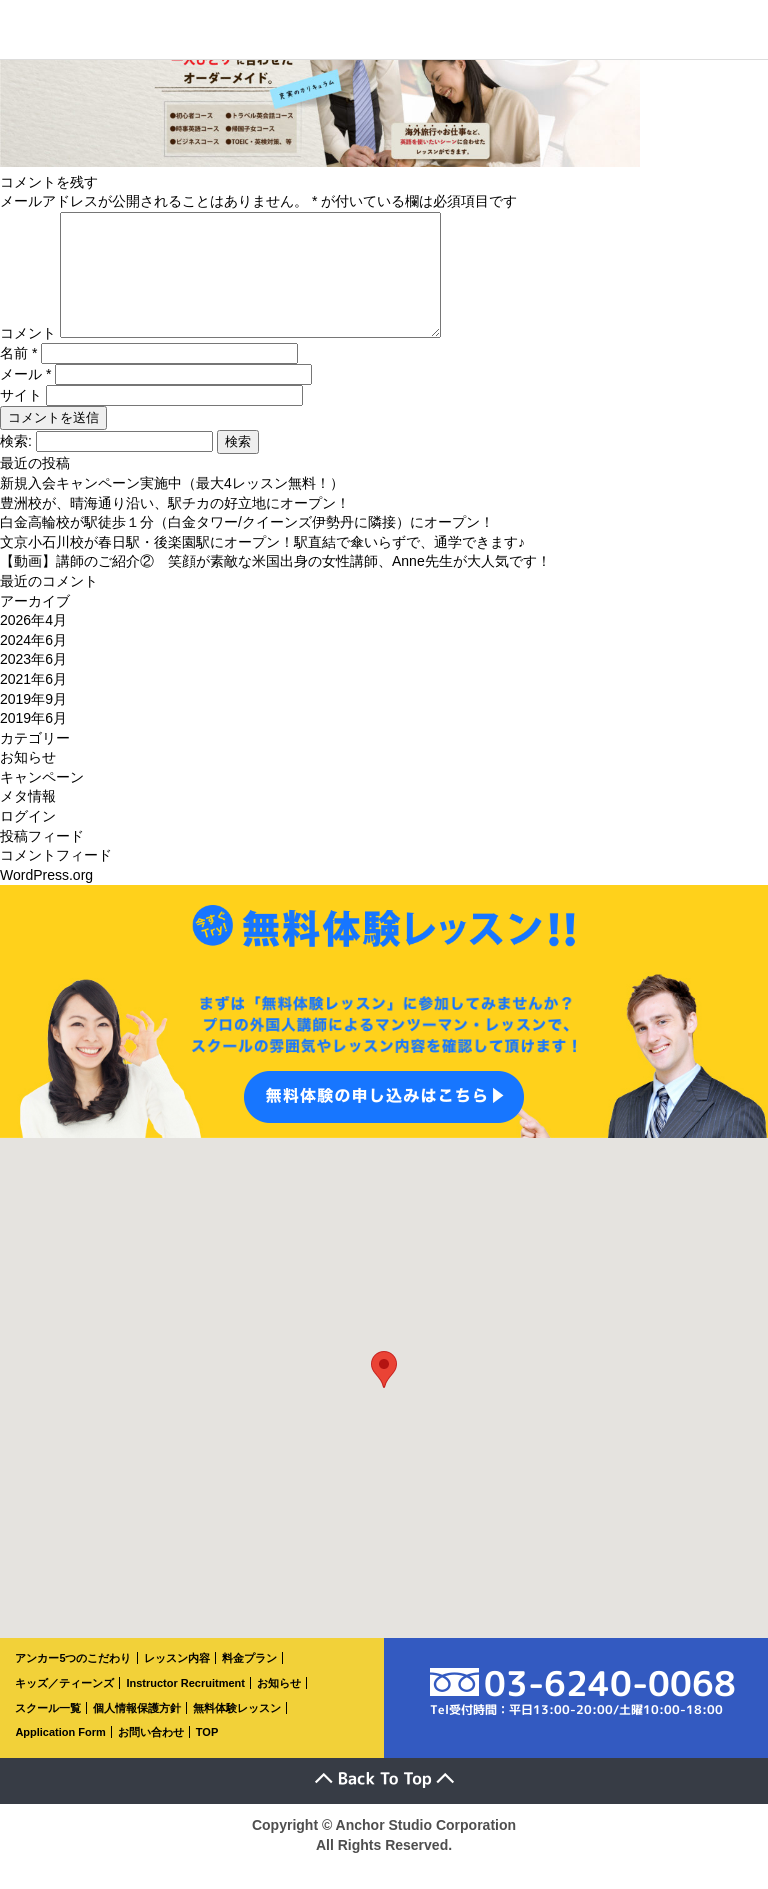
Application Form (60, 1756)
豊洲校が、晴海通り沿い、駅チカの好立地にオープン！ (175, 527)
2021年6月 (33, 703)
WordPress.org (46, 899)
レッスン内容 (177, 1682)
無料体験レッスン (237, 1732)
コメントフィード (56, 879)
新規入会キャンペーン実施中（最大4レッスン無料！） (172, 507)
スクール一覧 (48, 1732)
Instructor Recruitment (185, 1707)
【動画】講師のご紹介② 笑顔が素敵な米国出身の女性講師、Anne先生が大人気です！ (275, 585)
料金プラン (249, 1682)
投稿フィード (42, 860)
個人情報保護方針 (137, 1732)
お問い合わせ (151, 1756)
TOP (207, 1756)
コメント (28, 357)
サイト (21, 419)
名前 (18, 377)
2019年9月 (33, 723)
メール (25, 398)
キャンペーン (42, 801)
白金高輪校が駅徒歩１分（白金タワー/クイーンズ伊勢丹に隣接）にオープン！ (247, 546)
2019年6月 (33, 742)
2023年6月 (33, 683)
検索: (16, 465)
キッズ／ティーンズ (64, 1707)
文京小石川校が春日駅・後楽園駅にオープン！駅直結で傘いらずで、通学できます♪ (262, 566)
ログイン (28, 840)
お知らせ (28, 781)
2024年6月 (33, 664)
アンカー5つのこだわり (73, 1682)
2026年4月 (33, 644)
